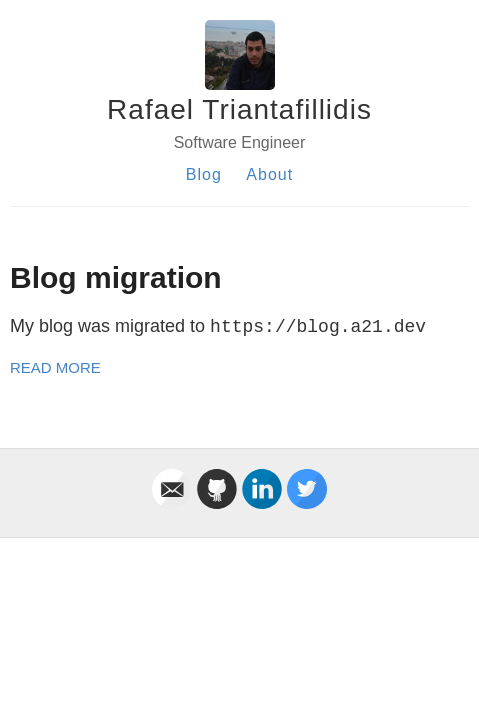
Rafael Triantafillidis (239, 109)
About (269, 174)
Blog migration (116, 277)
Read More (55, 367)
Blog (204, 174)
